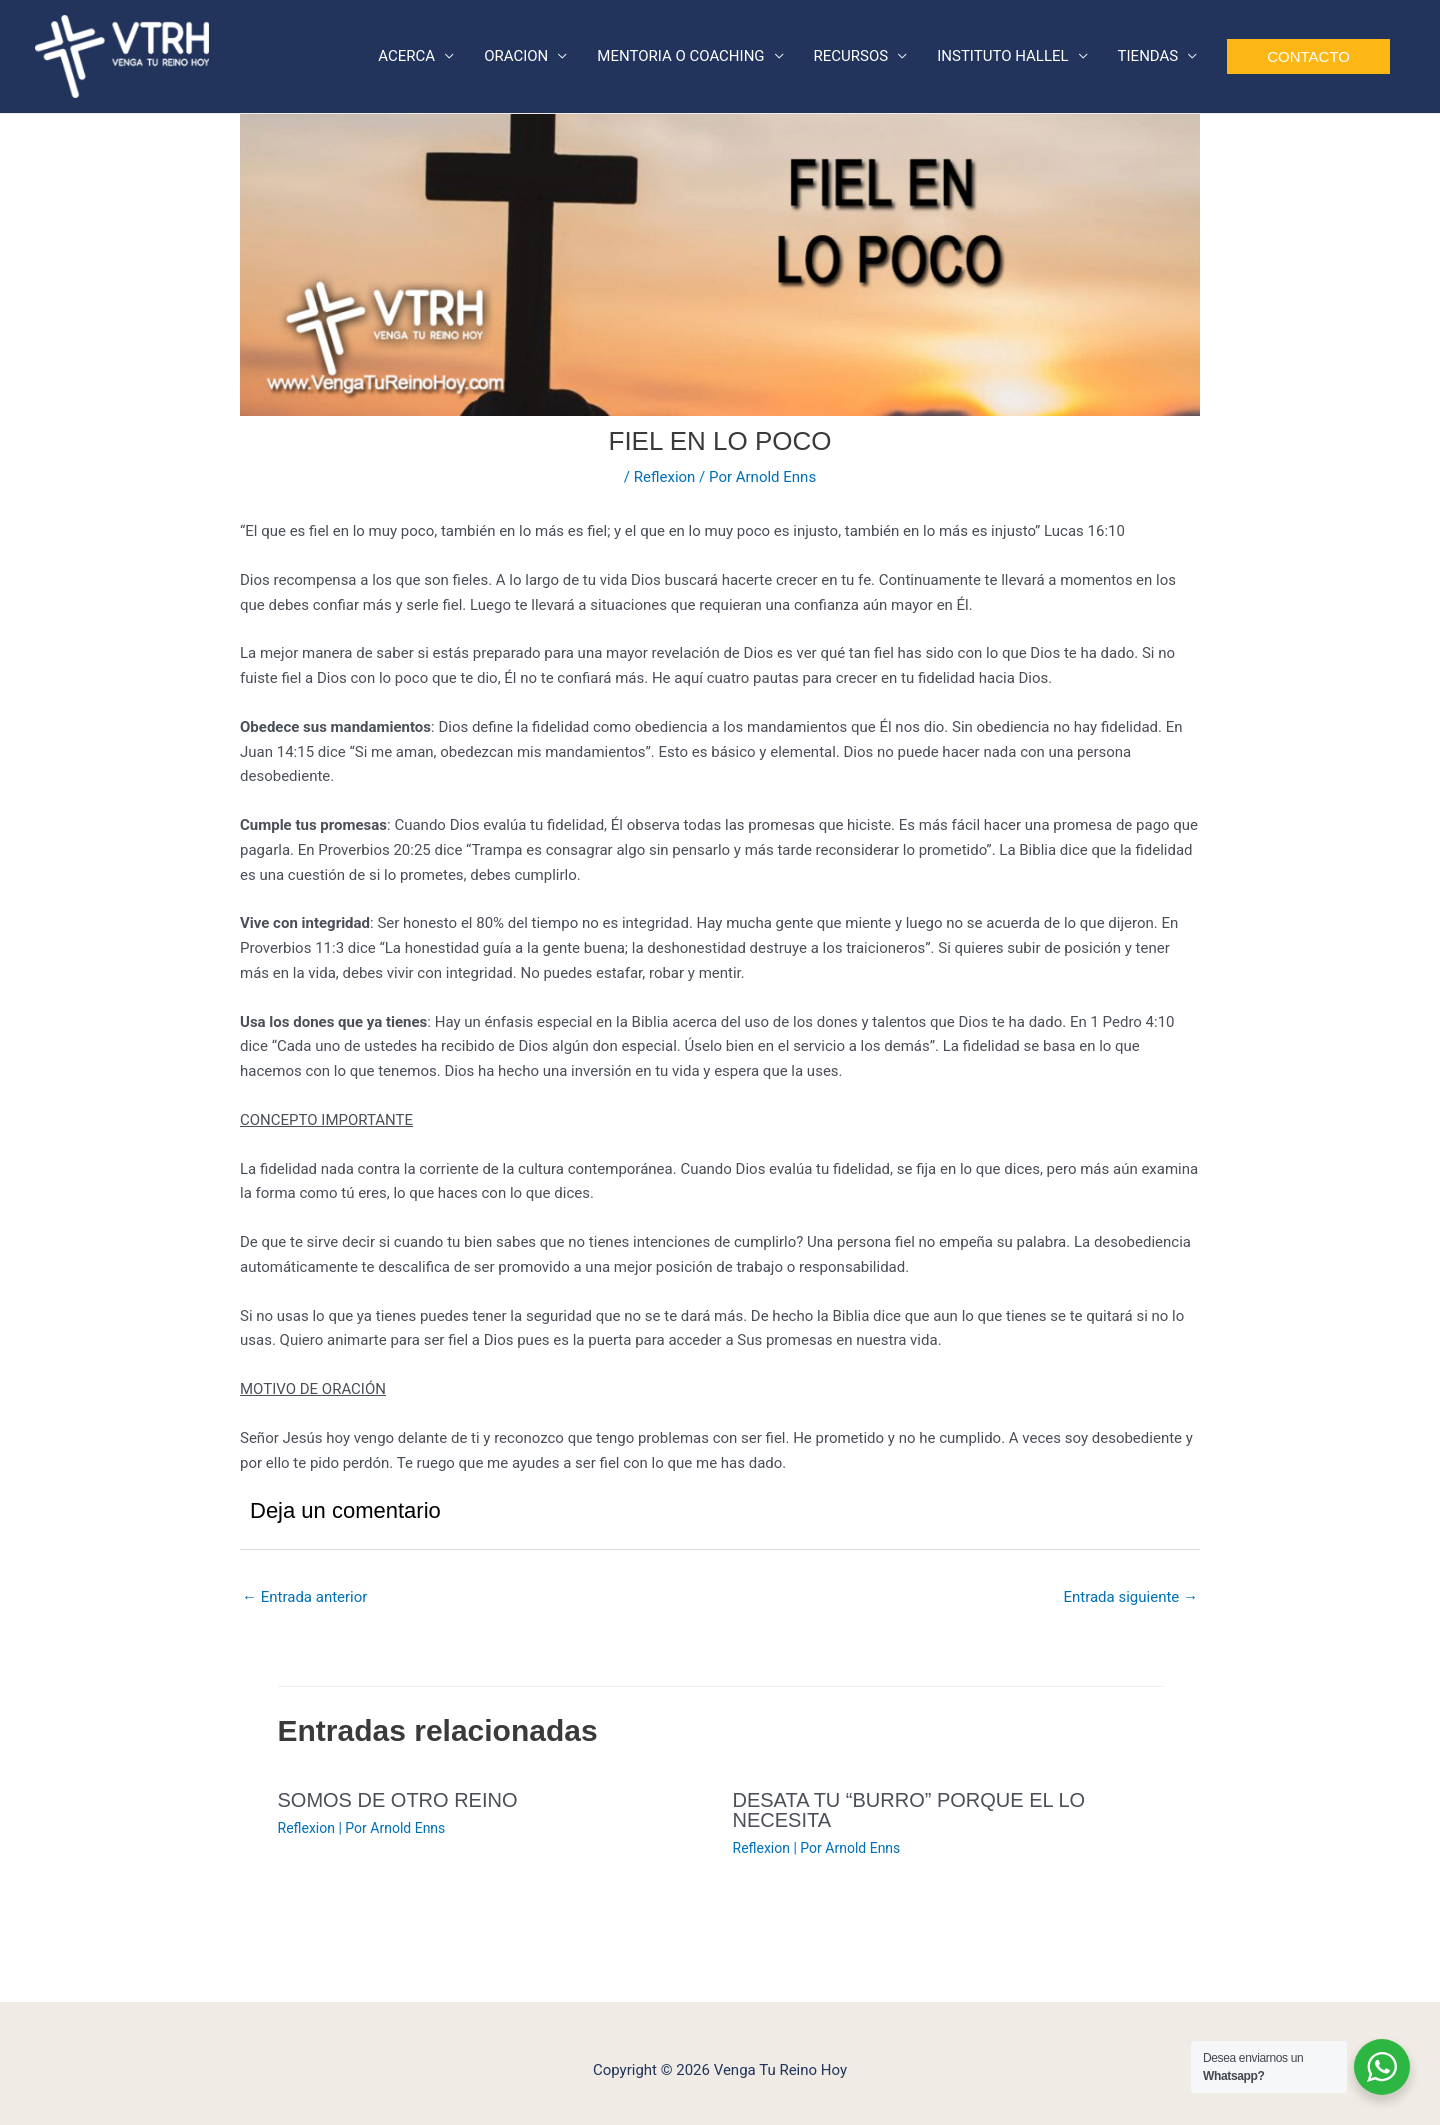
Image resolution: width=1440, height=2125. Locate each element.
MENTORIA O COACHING (680, 56)
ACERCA (406, 56)
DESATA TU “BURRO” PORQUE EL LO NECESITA (909, 1810)
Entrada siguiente (1130, 1597)
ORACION (516, 56)
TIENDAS (1148, 56)
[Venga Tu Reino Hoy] (122, 55)
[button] (1308, 56)
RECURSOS (851, 56)
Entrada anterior (304, 1597)
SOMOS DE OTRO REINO (398, 1800)
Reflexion (665, 477)
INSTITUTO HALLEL (1002, 56)
